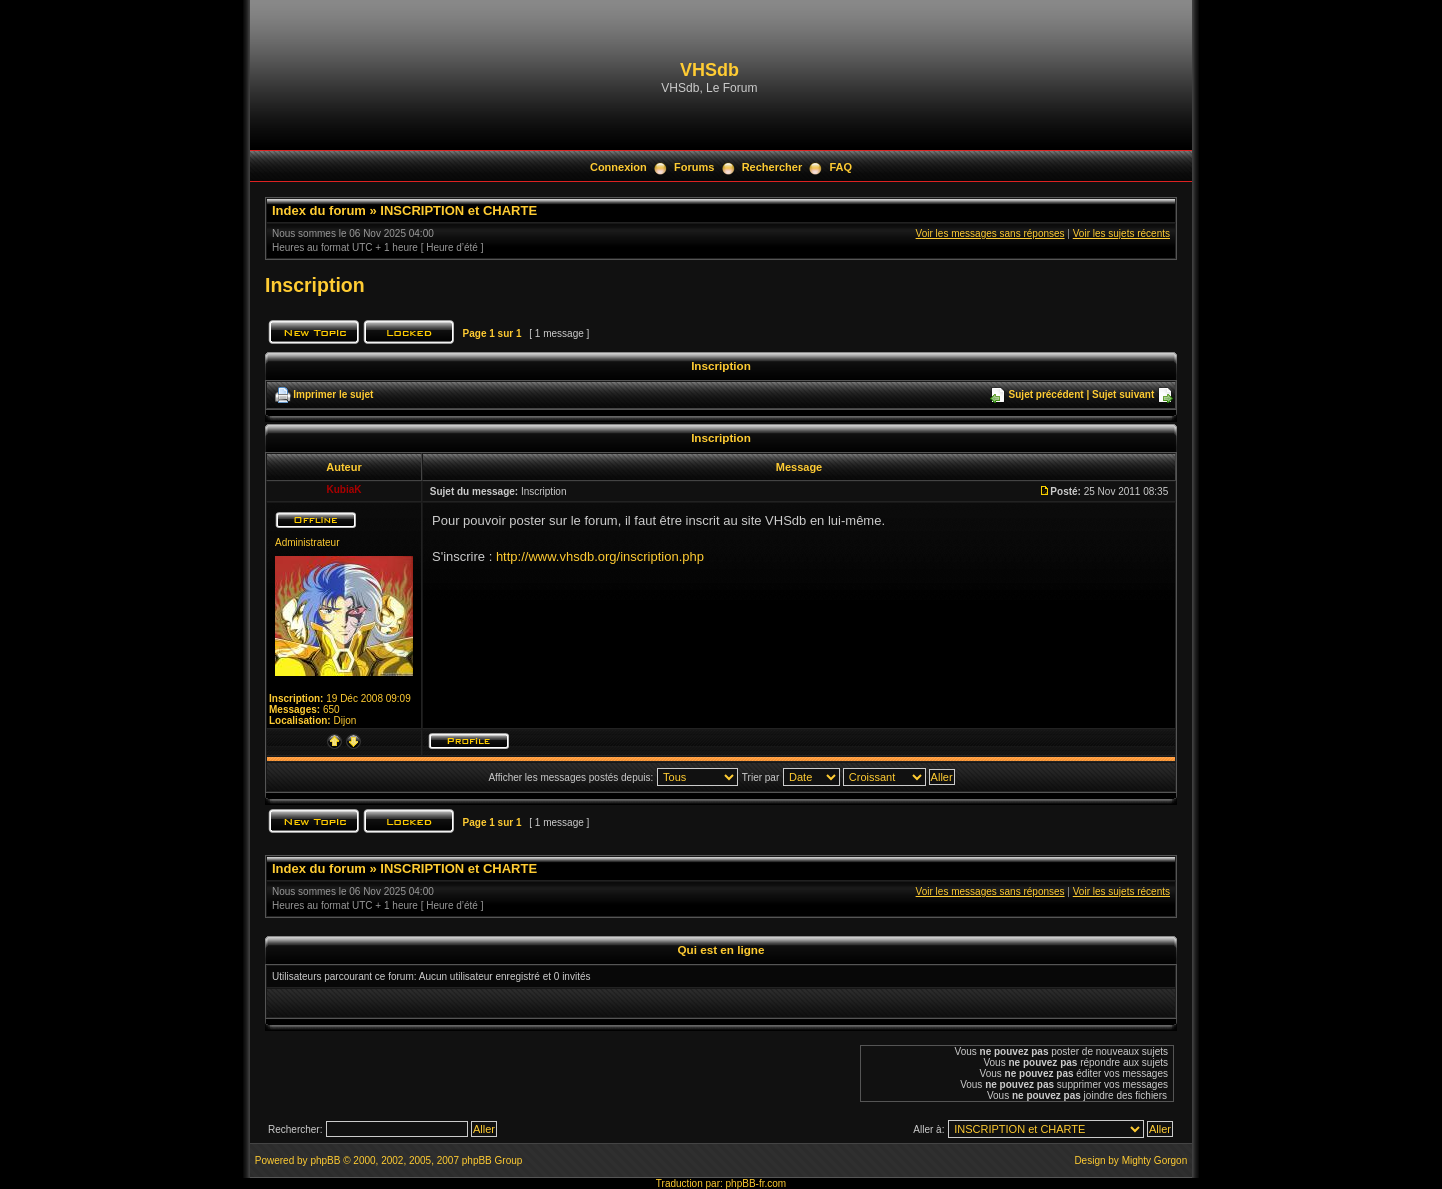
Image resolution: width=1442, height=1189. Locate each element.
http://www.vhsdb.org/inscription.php (600, 556)
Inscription (315, 285)
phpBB (325, 1160)
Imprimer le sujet (333, 394)
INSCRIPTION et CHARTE (458, 210)
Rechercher (772, 167)
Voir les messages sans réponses (990, 233)
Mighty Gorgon (1155, 1160)
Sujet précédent (1046, 394)
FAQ (840, 167)
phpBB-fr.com (756, 1183)
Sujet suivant (1123, 394)
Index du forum (319, 210)
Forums (694, 167)
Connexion (618, 167)
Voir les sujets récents (1121, 233)
